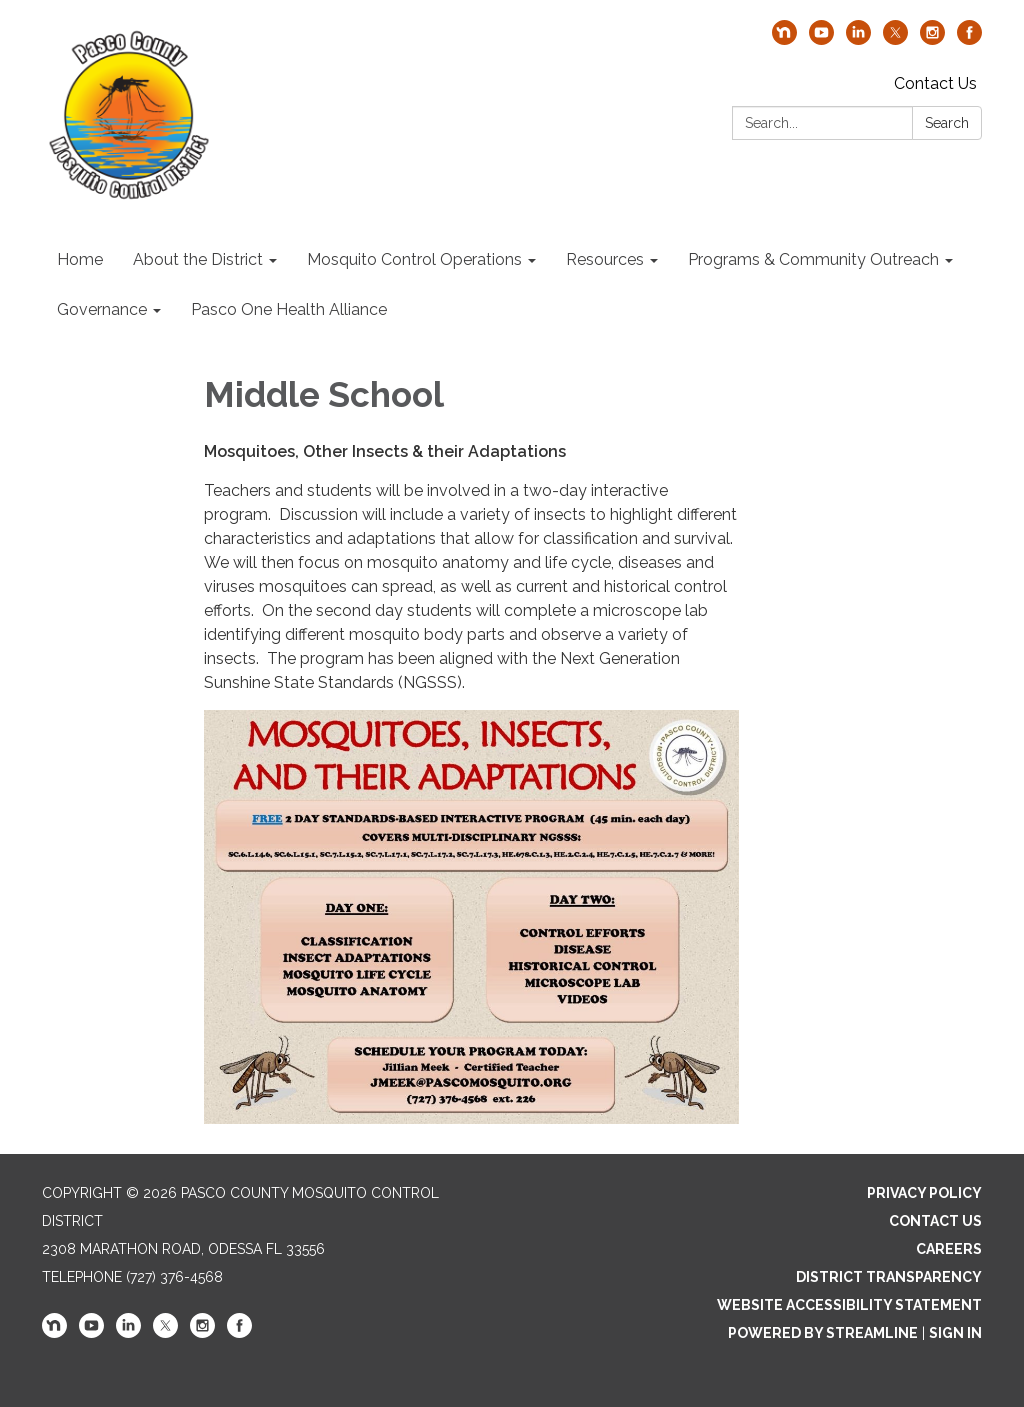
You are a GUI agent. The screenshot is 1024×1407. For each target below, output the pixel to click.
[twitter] (895, 39)
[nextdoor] (784, 39)
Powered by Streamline (823, 1333)
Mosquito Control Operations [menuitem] (414, 259)
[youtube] (821, 39)
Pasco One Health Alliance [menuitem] (289, 309)
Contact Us (935, 83)
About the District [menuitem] (198, 259)
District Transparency (889, 1277)
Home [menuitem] (80, 259)
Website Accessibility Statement (849, 1305)
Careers (949, 1249)
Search (947, 123)
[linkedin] (858, 39)
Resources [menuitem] (605, 259)
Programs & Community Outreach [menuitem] (813, 259)
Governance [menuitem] (102, 309)
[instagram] (932, 39)
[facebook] (969, 39)
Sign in (955, 1333)
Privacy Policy (924, 1193)
